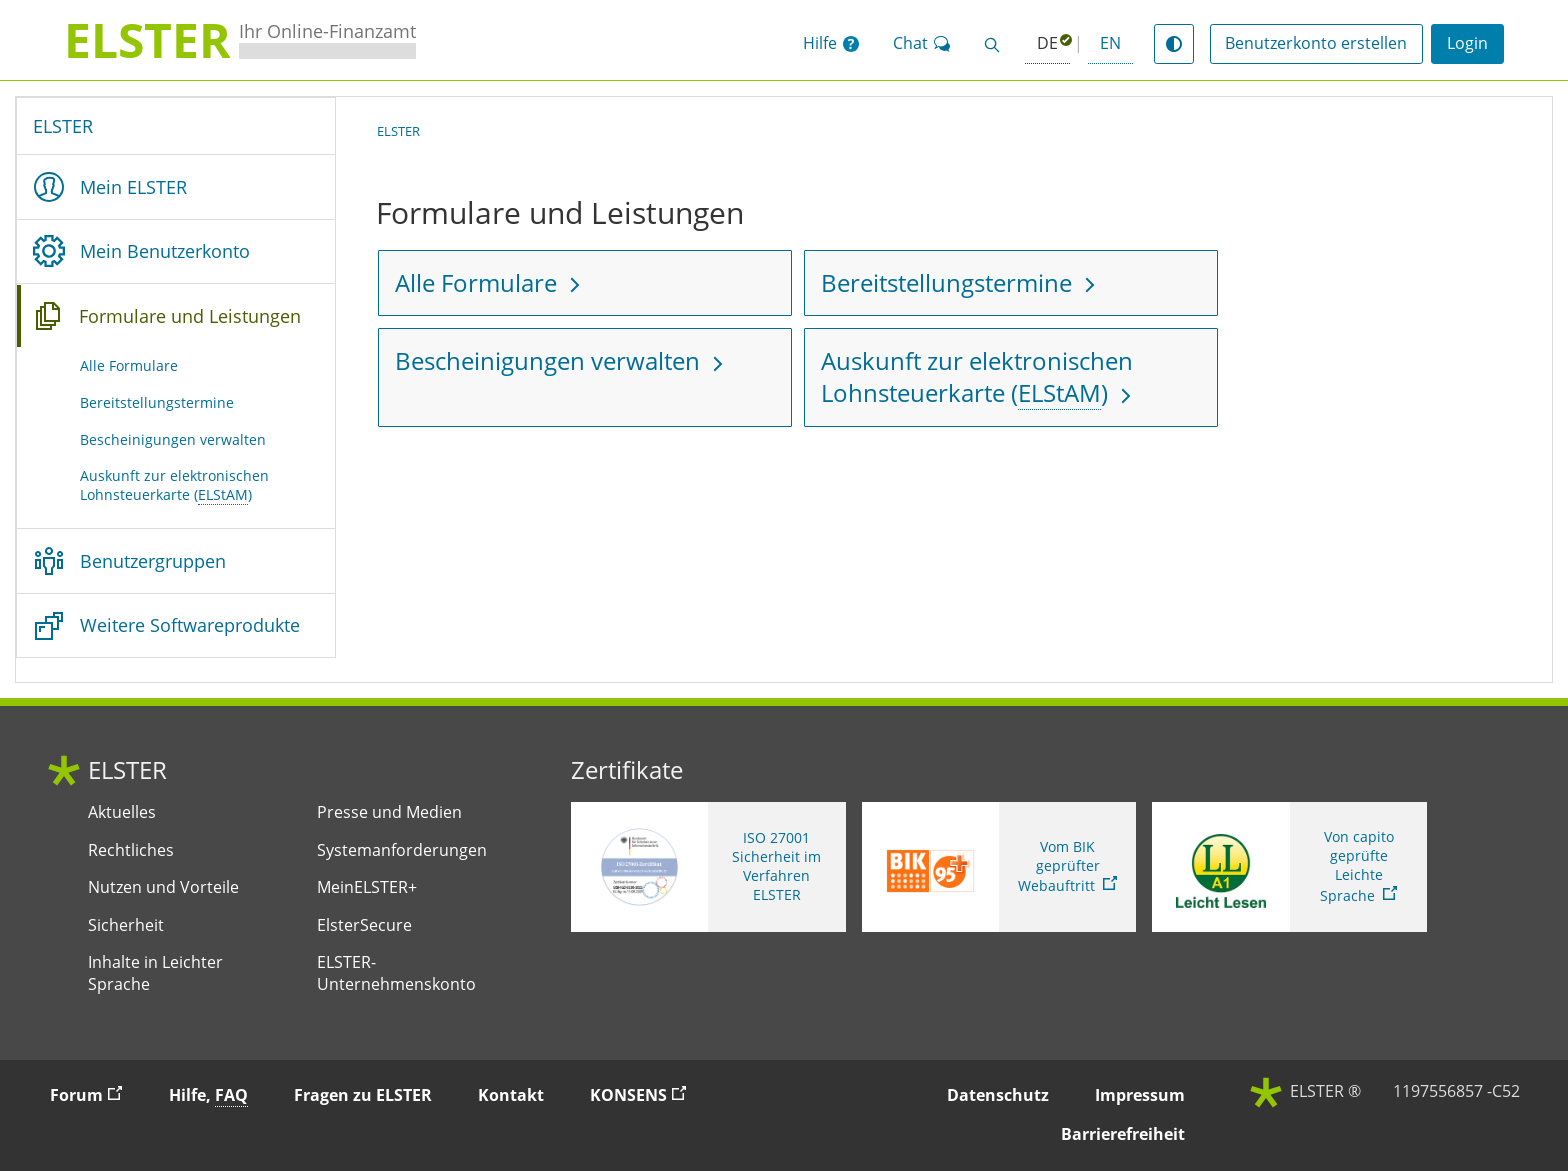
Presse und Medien (389, 812)
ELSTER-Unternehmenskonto (396, 973)
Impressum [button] (1140, 1095)
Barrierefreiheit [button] (1123, 1134)
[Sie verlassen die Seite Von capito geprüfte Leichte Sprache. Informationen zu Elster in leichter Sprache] (1289, 867)
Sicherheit (126, 925)
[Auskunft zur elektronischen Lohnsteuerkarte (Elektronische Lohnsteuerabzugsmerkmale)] (1011, 377)
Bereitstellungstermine (157, 402)
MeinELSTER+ (367, 887)
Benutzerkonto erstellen (1316, 43)
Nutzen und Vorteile (163, 887)
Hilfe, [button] (208, 1095)
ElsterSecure (364, 925)
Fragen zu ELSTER (363, 1095)
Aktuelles (122, 812)
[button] (831, 44)
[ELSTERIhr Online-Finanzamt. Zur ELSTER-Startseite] (240, 40)
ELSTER (63, 126)
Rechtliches (131, 850)
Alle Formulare (129, 365)
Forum (95, 1094)
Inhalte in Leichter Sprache (155, 973)
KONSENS (647, 1094)
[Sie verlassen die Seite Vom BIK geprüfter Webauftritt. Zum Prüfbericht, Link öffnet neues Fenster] (999, 867)
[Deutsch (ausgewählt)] (1047, 44)
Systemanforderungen (402, 850)
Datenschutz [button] (998, 1095)
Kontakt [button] (511, 1095)
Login (1467, 43)
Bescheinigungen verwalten (173, 439)
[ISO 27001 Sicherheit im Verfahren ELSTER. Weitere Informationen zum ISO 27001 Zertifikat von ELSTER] (708, 867)
